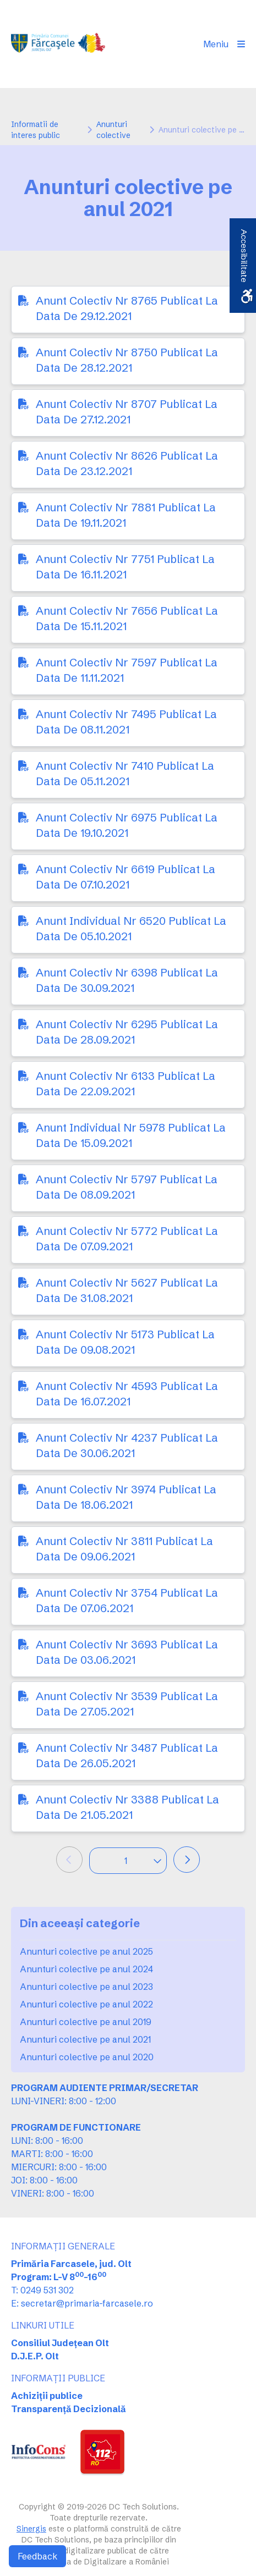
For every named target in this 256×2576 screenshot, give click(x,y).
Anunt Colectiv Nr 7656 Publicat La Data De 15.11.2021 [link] (127, 618)
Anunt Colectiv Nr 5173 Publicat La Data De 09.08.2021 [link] (125, 1341)
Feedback (37, 2556)
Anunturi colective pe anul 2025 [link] (86, 1951)
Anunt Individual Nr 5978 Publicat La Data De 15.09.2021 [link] (131, 1135)
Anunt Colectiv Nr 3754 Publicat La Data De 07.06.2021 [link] (127, 1600)
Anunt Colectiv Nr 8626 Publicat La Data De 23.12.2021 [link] (127, 463)
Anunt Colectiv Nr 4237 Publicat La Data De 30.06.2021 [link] (127, 1445)
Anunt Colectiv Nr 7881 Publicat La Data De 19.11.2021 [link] (126, 514)
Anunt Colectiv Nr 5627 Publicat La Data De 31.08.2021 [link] (127, 1290)
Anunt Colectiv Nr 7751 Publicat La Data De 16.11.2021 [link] (125, 566)
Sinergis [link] (31, 2529)
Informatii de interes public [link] (35, 129)
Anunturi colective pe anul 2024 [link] (86, 1968)
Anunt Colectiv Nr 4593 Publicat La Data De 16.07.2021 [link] (127, 1393)
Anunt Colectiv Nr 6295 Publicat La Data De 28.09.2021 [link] (127, 1031)
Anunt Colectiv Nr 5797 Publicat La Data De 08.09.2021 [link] (126, 1186)
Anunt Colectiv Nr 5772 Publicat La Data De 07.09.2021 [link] (127, 1238)
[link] (59, 44)
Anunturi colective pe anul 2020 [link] (87, 2056)
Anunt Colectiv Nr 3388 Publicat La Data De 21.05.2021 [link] (127, 1807)
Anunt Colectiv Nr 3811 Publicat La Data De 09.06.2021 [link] (124, 1548)
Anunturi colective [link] (113, 129)
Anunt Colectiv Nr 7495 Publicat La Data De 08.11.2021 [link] (126, 721)
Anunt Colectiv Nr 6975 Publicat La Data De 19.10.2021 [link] (126, 825)
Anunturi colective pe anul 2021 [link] (85, 2039)
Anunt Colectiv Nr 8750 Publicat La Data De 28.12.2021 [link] (127, 359)
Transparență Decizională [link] (68, 2408)
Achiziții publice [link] (47, 2395)
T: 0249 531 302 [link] (42, 2290)
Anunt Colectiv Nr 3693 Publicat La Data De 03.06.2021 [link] (127, 1652)
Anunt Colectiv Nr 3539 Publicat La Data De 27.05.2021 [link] (127, 1703)
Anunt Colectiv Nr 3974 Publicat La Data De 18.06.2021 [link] (126, 1497)
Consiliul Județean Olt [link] (60, 2342)
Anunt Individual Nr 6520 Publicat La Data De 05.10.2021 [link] (131, 928)
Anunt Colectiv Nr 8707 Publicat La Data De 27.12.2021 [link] (126, 411)
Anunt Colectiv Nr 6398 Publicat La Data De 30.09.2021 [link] (127, 980)
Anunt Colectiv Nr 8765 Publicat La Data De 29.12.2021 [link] (127, 308)
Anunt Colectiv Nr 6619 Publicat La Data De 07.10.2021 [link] (125, 876)
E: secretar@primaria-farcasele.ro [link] (82, 2303)
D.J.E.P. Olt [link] (35, 2356)
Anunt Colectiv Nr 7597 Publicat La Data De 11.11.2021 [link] (126, 670)
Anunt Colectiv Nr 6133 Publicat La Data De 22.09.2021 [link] (125, 1083)
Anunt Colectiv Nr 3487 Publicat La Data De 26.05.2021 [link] (127, 1755)
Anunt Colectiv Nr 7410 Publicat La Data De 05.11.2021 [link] (125, 773)
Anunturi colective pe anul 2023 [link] (86, 1986)
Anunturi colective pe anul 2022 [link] (86, 2004)
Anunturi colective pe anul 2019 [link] (85, 2021)
